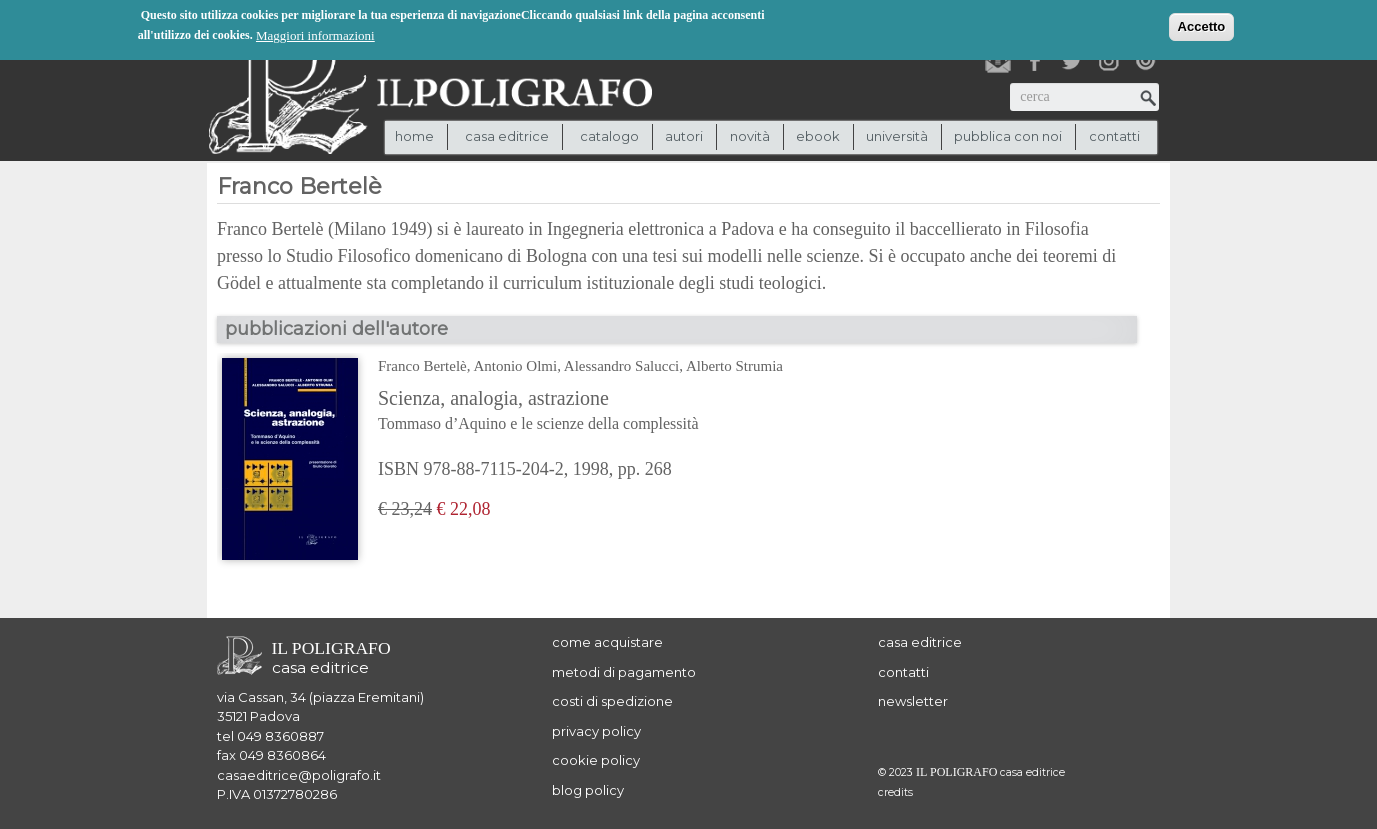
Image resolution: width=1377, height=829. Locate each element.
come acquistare (607, 642)
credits (895, 792)
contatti (1114, 136)
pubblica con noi (1008, 136)
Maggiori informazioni (315, 34)
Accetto (1202, 25)
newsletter (913, 701)
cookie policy (596, 760)
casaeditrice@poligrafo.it (299, 775)
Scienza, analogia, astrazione (580, 412)
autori (684, 136)
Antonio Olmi (515, 366)
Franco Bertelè (422, 366)
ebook (818, 136)
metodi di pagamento (624, 672)
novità (750, 136)
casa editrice (920, 642)
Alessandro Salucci (621, 366)
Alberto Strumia (734, 366)
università (897, 136)
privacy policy (596, 731)
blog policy (588, 790)
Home (414, 136)
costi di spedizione (612, 701)
